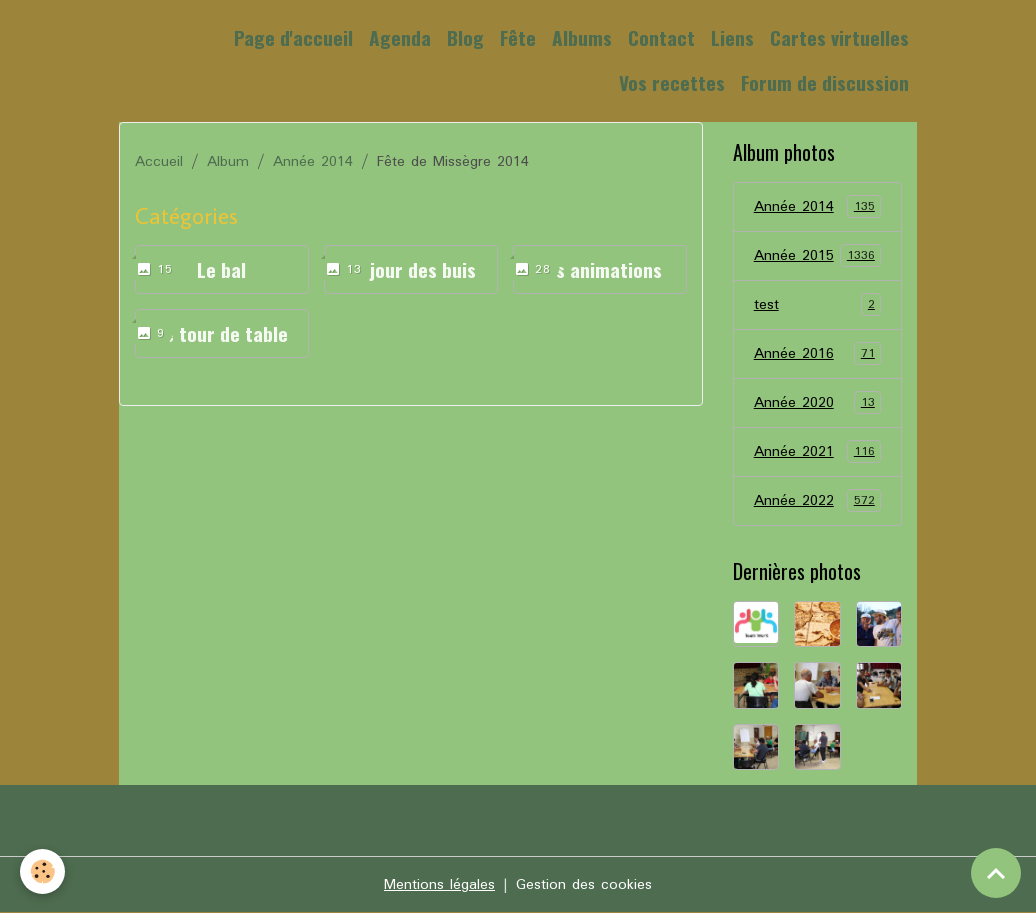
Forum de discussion (825, 82)
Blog (465, 37)
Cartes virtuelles (839, 37)
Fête (518, 37)
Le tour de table (221, 333)
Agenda (400, 37)
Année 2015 (818, 256)
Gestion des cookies (584, 885)
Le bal (221, 269)
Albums (582, 37)
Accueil (159, 162)
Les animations (599, 269)
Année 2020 (818, 403)
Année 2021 (818, 452)
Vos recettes (672, 82)
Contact (661, 37)
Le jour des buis (411, 269)
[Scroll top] (996, 873)
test (818, 305)
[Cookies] (42, 871)
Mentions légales (439, 885)
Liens (732, 37)
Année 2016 (818, 354)
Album (228, 162)
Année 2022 (818, 501)
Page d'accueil (293, 37)
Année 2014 (313, 162)
